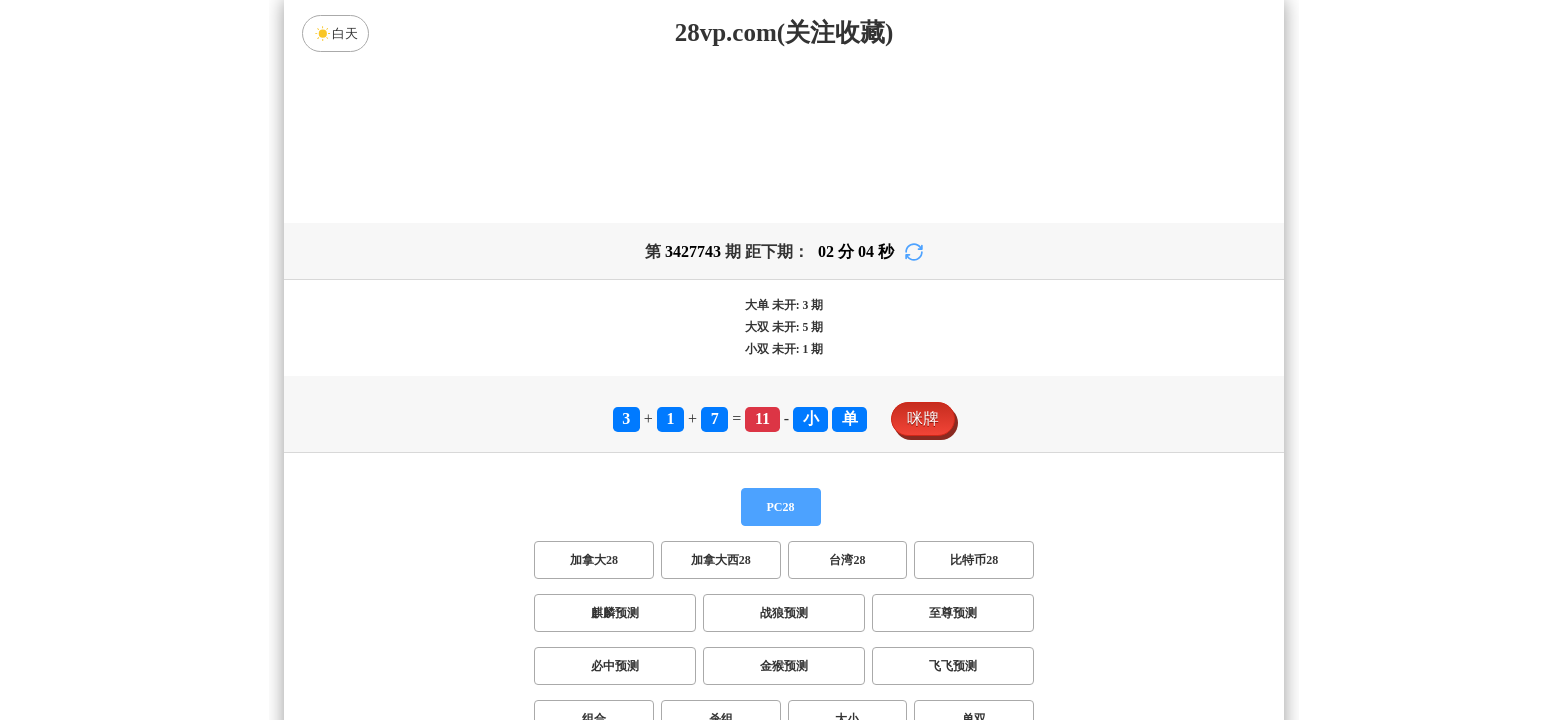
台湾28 (847, 560)
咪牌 (923, 418)
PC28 (781, 507)
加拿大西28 (721, 560)
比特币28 (974, 560)
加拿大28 (594, 560)
